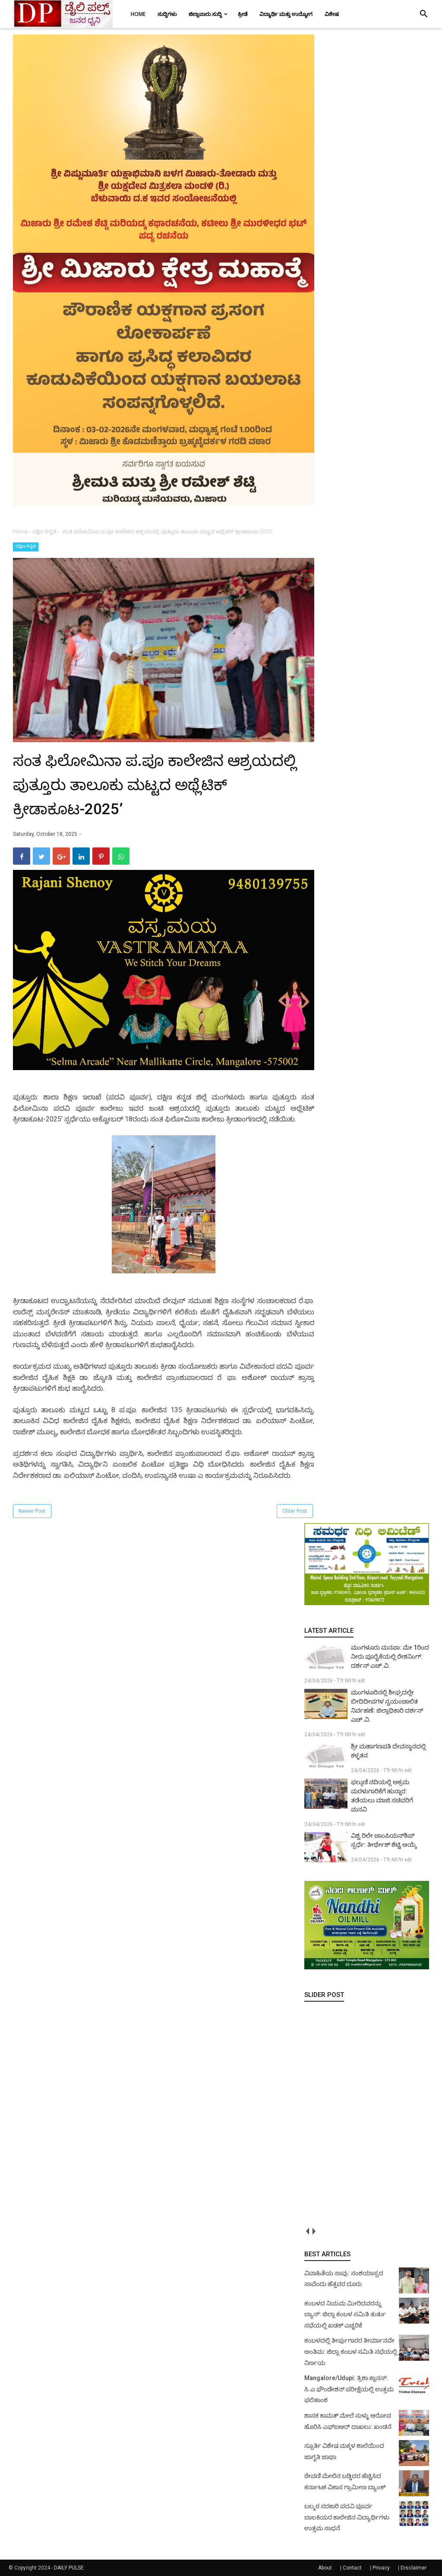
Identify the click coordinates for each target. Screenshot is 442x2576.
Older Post (294, 1511)
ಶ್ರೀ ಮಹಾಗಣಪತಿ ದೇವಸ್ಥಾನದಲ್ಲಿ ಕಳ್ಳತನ (388, 1751)
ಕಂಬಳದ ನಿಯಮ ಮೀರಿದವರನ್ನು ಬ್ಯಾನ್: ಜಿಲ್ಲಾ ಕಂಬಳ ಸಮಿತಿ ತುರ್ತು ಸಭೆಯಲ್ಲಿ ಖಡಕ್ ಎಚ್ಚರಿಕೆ (345, 2314)
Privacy (381, 2568)
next (314, 2231)
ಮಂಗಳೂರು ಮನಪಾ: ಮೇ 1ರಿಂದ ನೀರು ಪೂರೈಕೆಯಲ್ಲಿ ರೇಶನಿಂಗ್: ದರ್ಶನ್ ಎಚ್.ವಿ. (390, 1656)
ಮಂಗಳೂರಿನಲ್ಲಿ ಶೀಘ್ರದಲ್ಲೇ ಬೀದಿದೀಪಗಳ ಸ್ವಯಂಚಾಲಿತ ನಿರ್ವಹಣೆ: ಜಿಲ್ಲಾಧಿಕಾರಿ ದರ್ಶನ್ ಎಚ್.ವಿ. (387, 1706)
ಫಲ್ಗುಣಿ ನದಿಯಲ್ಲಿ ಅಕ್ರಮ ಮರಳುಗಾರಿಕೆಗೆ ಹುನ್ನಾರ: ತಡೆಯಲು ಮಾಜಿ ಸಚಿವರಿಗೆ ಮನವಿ (382, 1796)
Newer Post (32, 1511)
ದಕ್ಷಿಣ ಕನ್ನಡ (26, 546)
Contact (352, 2568)
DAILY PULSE (69, 2568)
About (325, 2568)
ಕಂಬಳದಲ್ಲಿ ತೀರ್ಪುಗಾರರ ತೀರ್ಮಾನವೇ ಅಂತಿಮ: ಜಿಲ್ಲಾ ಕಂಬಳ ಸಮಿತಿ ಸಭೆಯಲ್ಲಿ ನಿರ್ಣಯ (350, 2351)
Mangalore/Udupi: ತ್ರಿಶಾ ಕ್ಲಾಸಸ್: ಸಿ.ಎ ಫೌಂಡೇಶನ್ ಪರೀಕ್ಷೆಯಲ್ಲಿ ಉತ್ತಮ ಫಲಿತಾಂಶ (349, 2388)
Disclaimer (413, 2568)
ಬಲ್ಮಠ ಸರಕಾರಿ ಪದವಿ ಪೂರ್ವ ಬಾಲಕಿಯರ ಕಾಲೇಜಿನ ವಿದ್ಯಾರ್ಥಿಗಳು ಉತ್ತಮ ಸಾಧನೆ (346, 2517)
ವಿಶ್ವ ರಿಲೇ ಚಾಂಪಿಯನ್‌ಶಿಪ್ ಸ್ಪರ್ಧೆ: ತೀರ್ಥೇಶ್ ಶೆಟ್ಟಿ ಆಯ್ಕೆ (384, 1840)
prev (307, 2231)
